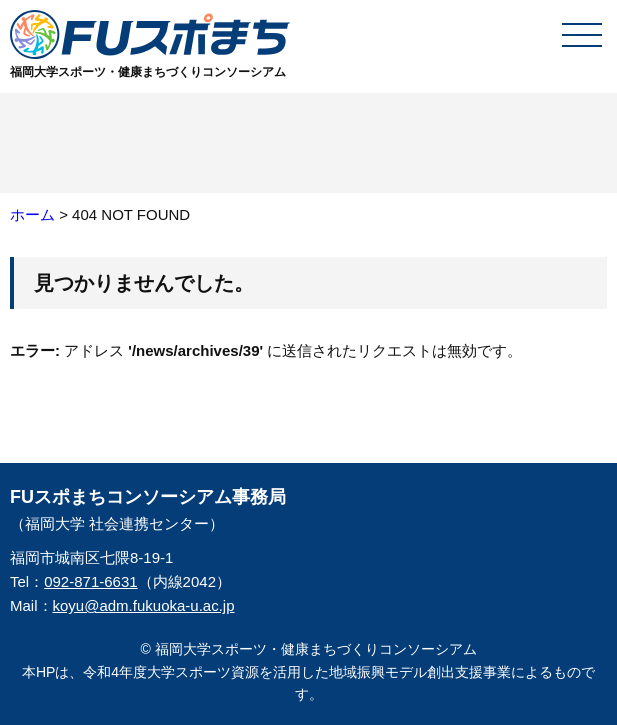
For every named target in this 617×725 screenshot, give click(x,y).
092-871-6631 (90, 581)
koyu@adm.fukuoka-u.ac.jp (144, 605)
